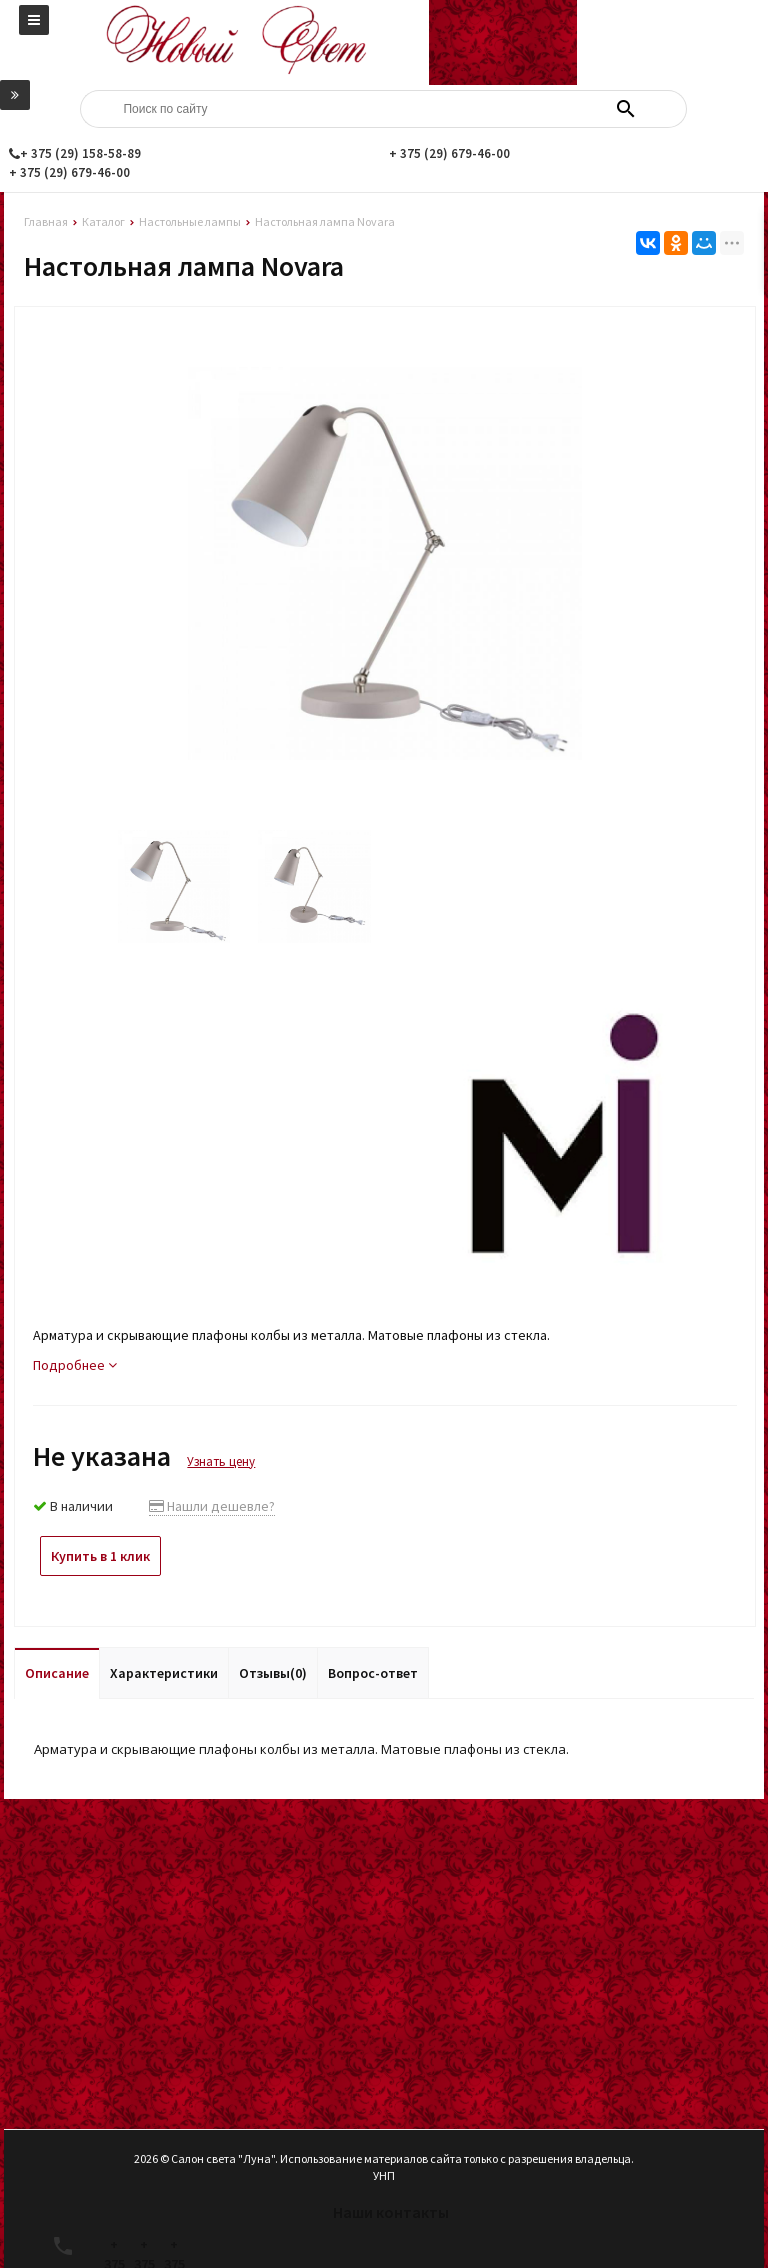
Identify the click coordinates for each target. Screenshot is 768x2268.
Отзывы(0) (273, 1673)
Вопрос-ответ (373, 1673)
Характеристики (164, 1673)
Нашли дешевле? (212, 1506)
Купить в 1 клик (100, 1556)
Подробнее (75, 1365)
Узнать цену (221, 1461)
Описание (57, 1673)
